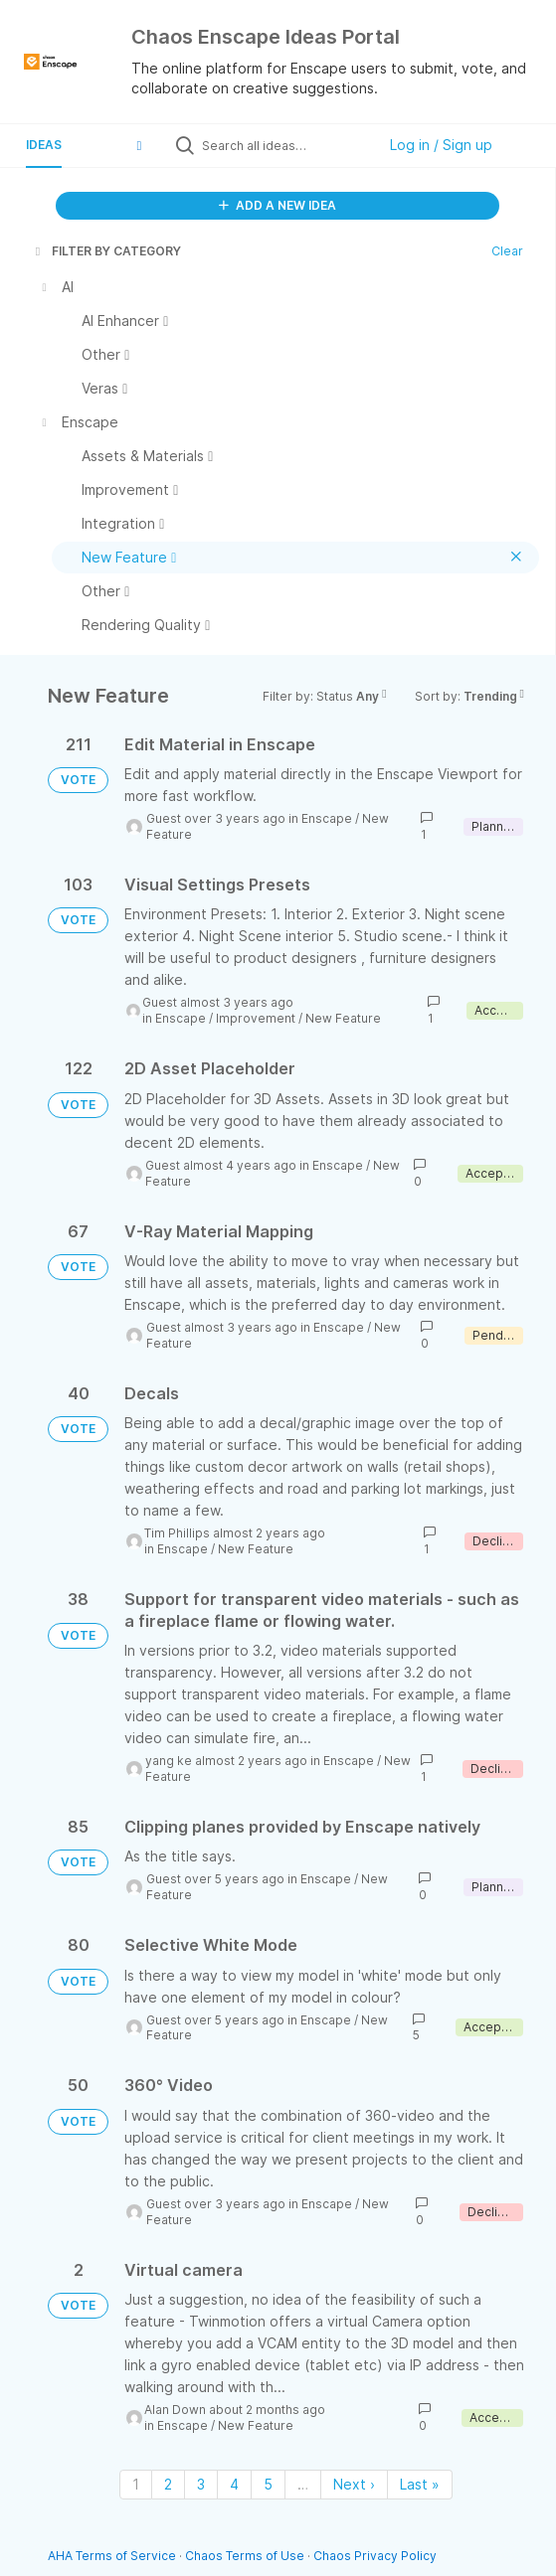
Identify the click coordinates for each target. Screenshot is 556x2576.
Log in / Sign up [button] (441, 144)
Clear (507, 250)
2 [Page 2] (168, 2484)
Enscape (326, 818)
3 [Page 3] (201, 2484)
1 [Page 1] (135, 2484)
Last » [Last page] (420, 2484)
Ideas (44, 144)
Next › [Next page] (354, 2484)
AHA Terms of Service (113, 2555)
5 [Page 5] (268, 2484)
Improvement (255, 1018)
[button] (139, 145)
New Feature (343, 1018)
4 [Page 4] (234, 2484)
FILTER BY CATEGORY (106, 250)
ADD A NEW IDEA (277, 205)
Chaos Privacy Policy (375, 2555)
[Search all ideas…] (284, 145)
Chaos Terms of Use (244, 2555)
